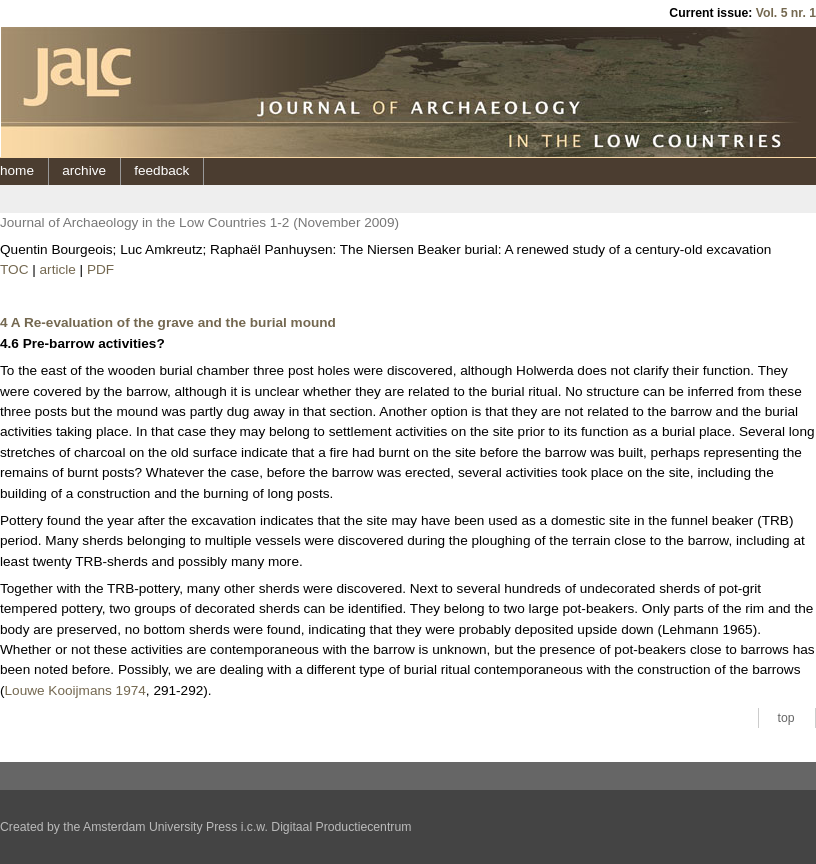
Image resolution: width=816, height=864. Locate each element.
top (786, 718)
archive (84, 170)
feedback (161, 170)
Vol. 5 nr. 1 (786, 13)
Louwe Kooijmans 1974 (75, 690)
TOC (14, 269)
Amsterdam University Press (160, 827)
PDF (100, 269)
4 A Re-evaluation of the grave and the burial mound (168, 322)
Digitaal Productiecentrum (341, 827)
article (58, 269)
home (17, 170)
